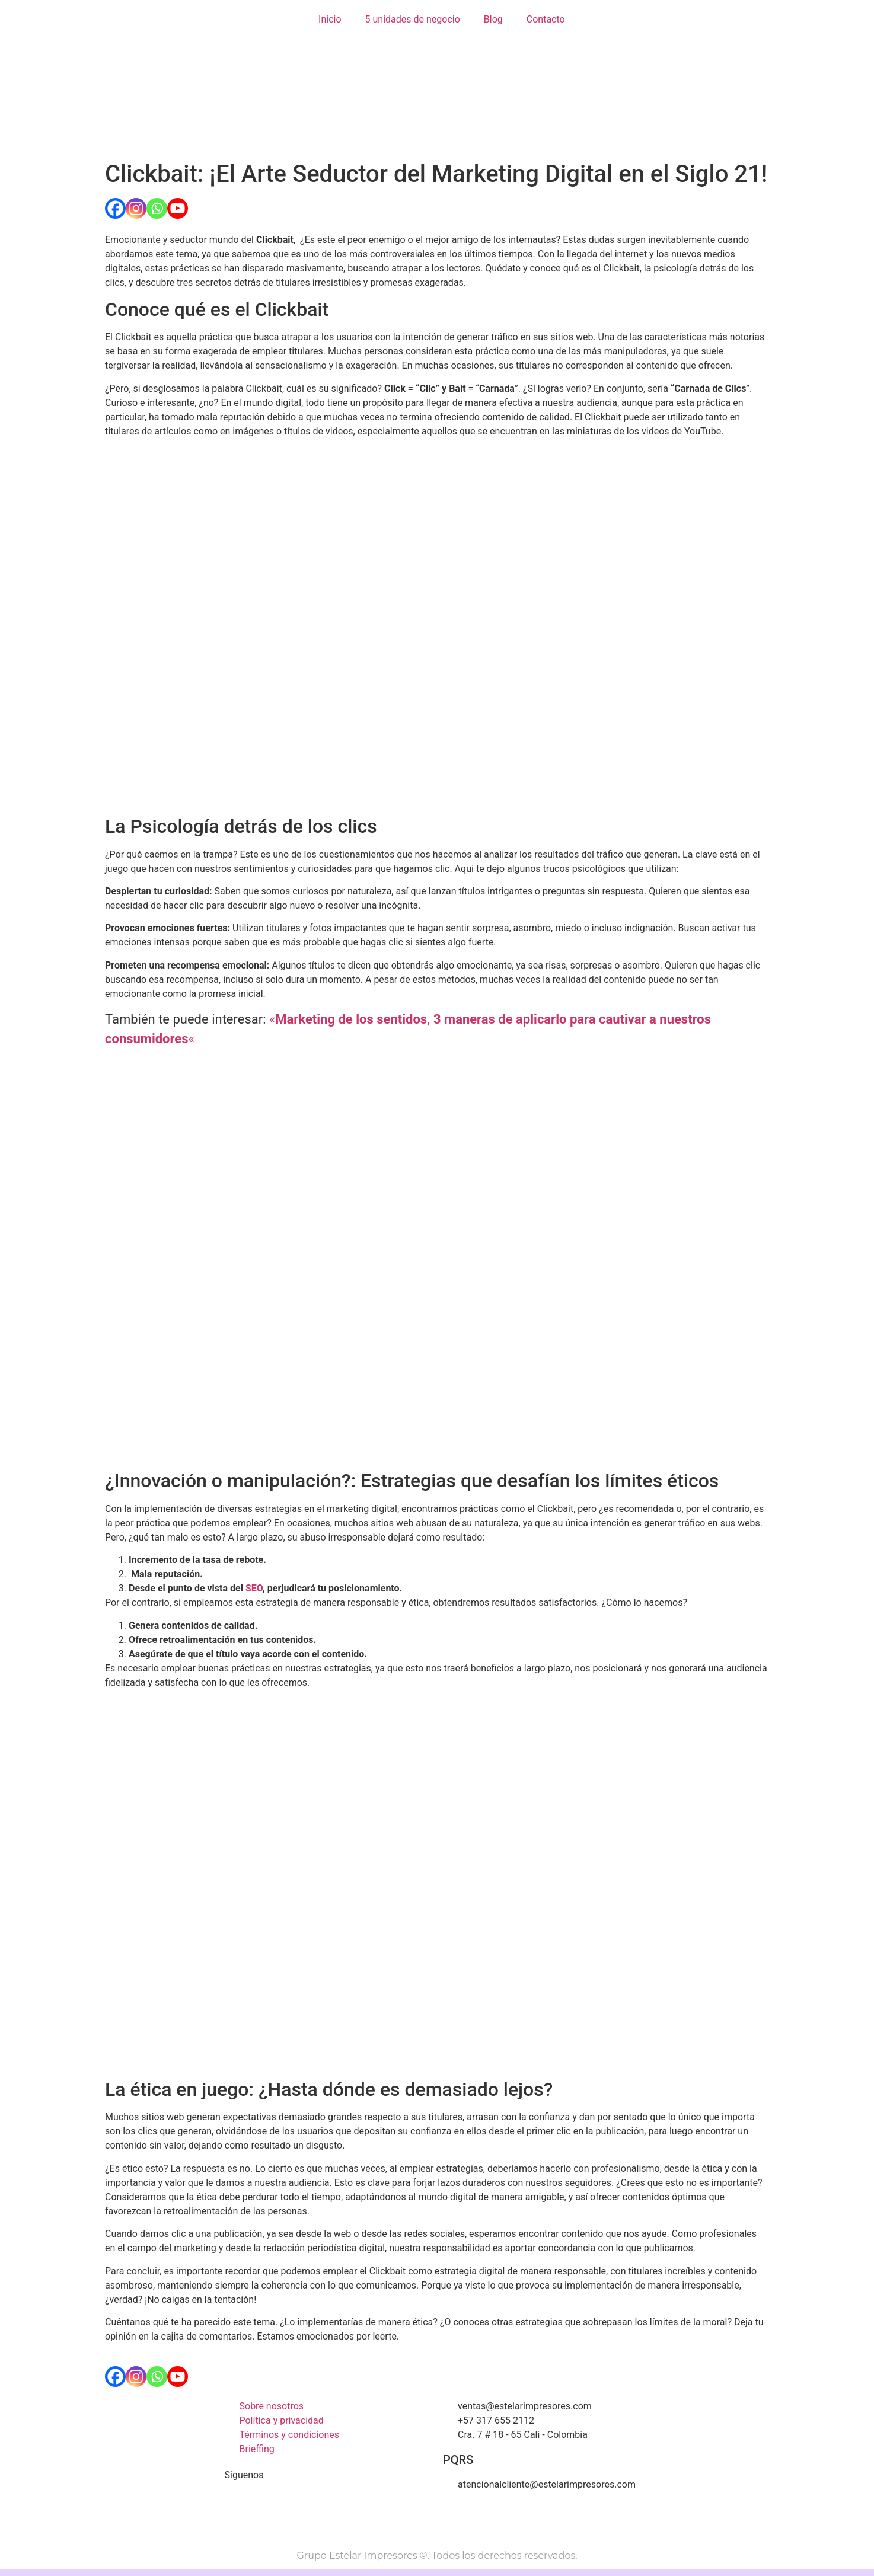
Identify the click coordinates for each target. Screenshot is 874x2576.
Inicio (329, 19)
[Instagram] (136, 208)
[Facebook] (115, 208)
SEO (254, 1588)
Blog (493, 19)
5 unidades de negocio (412, 19)
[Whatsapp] (156, 208)
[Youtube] (177, 208)
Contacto (546, 19)
